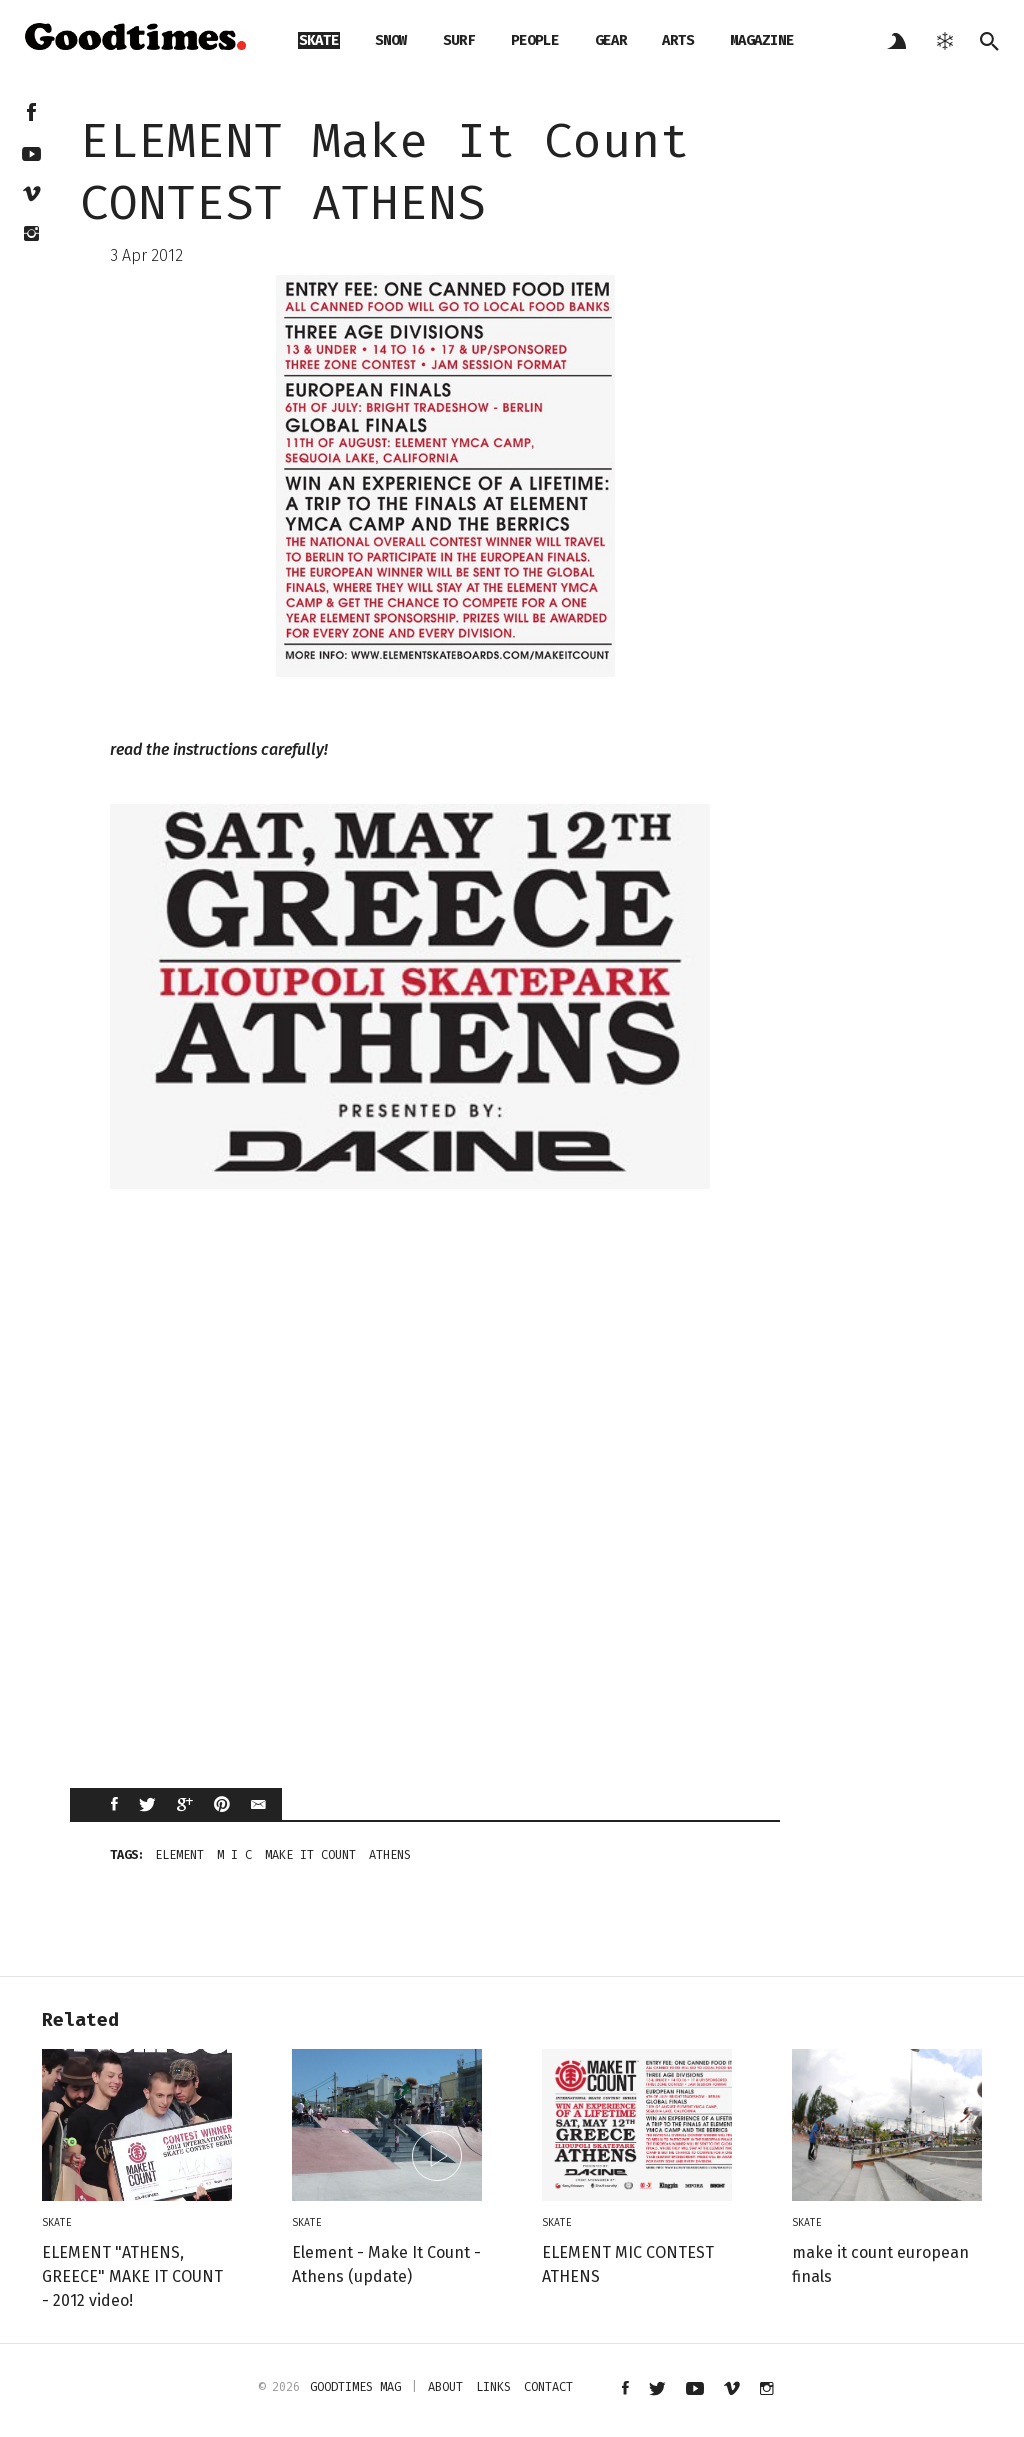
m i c (234, 1855)
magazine (762, 40)
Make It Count (310, 1855)
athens (390, 1855)
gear (611, 40)
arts (678, 40)
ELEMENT (179, 1855)
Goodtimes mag (355, 2387)
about (445, 2387)
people (535, 40)
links (493, 2387)
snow (391, 40)
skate (319, 40)
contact (548, 2387)
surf (459, 40)
